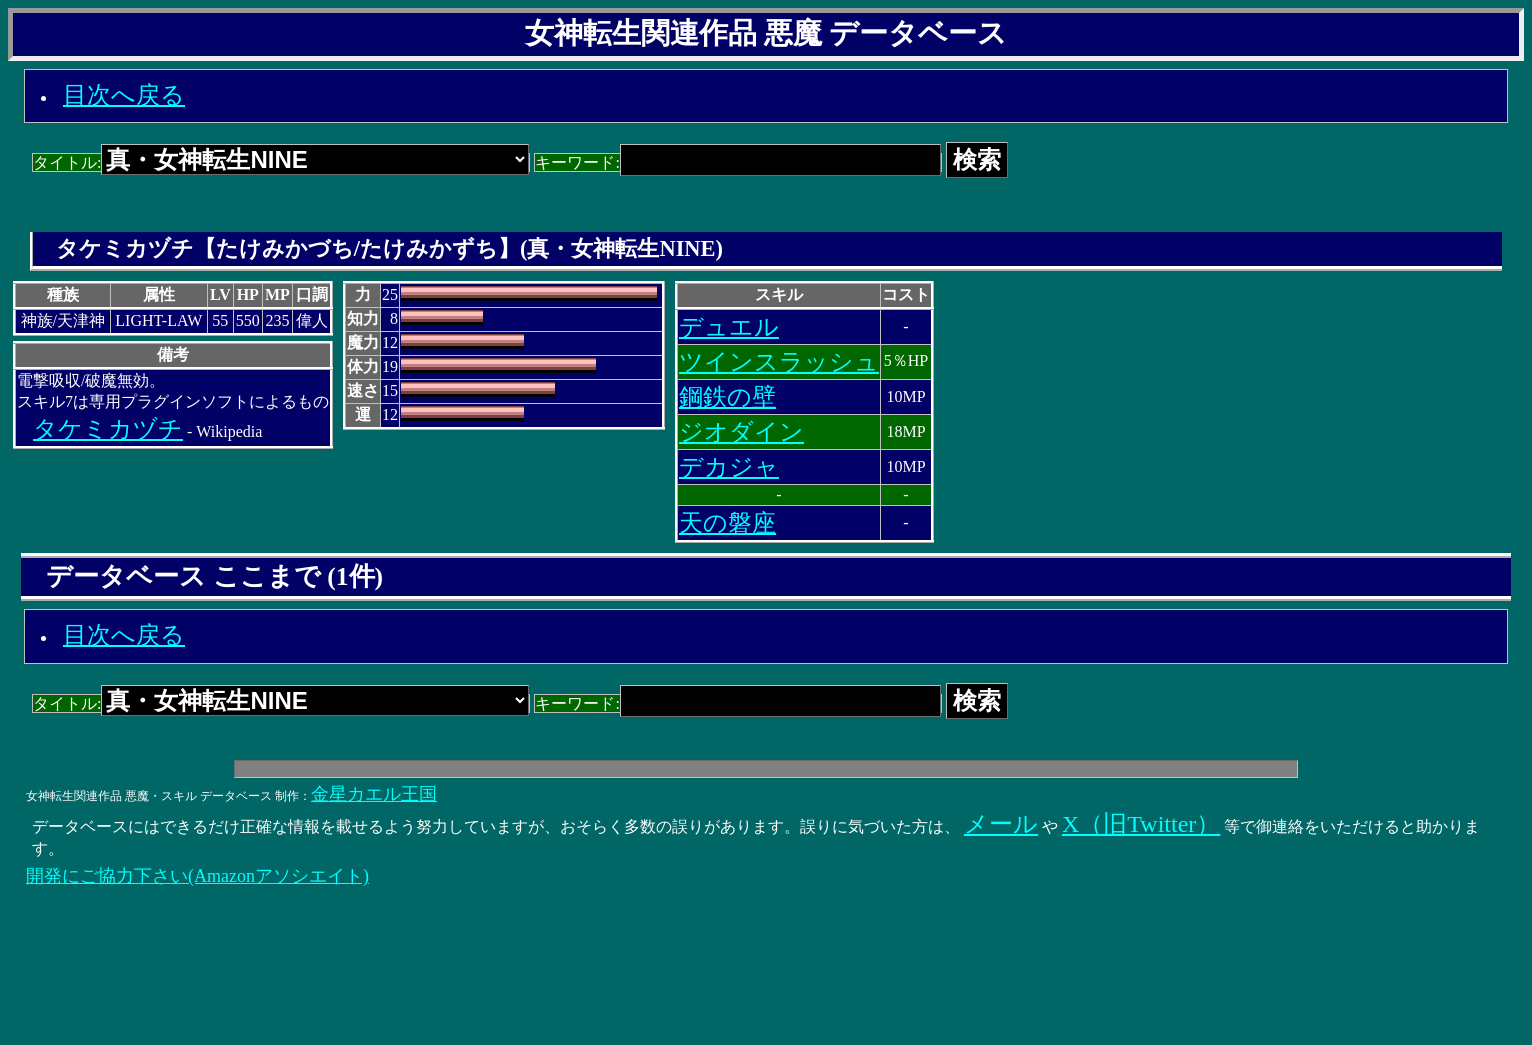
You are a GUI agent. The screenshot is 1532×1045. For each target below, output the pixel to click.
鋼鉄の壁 (727, 397)
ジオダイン (741, 432)
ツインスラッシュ (779, 362)
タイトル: (281, 162)
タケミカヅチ (108, 429)
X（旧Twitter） (1141, 824)
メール (1001, 824)
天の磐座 (727, 523)
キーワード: (737, 162)
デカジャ (729, 467)
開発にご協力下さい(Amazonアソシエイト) (197, 876)
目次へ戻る (124, 95)
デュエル (729, 327)
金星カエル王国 (374, 794)
